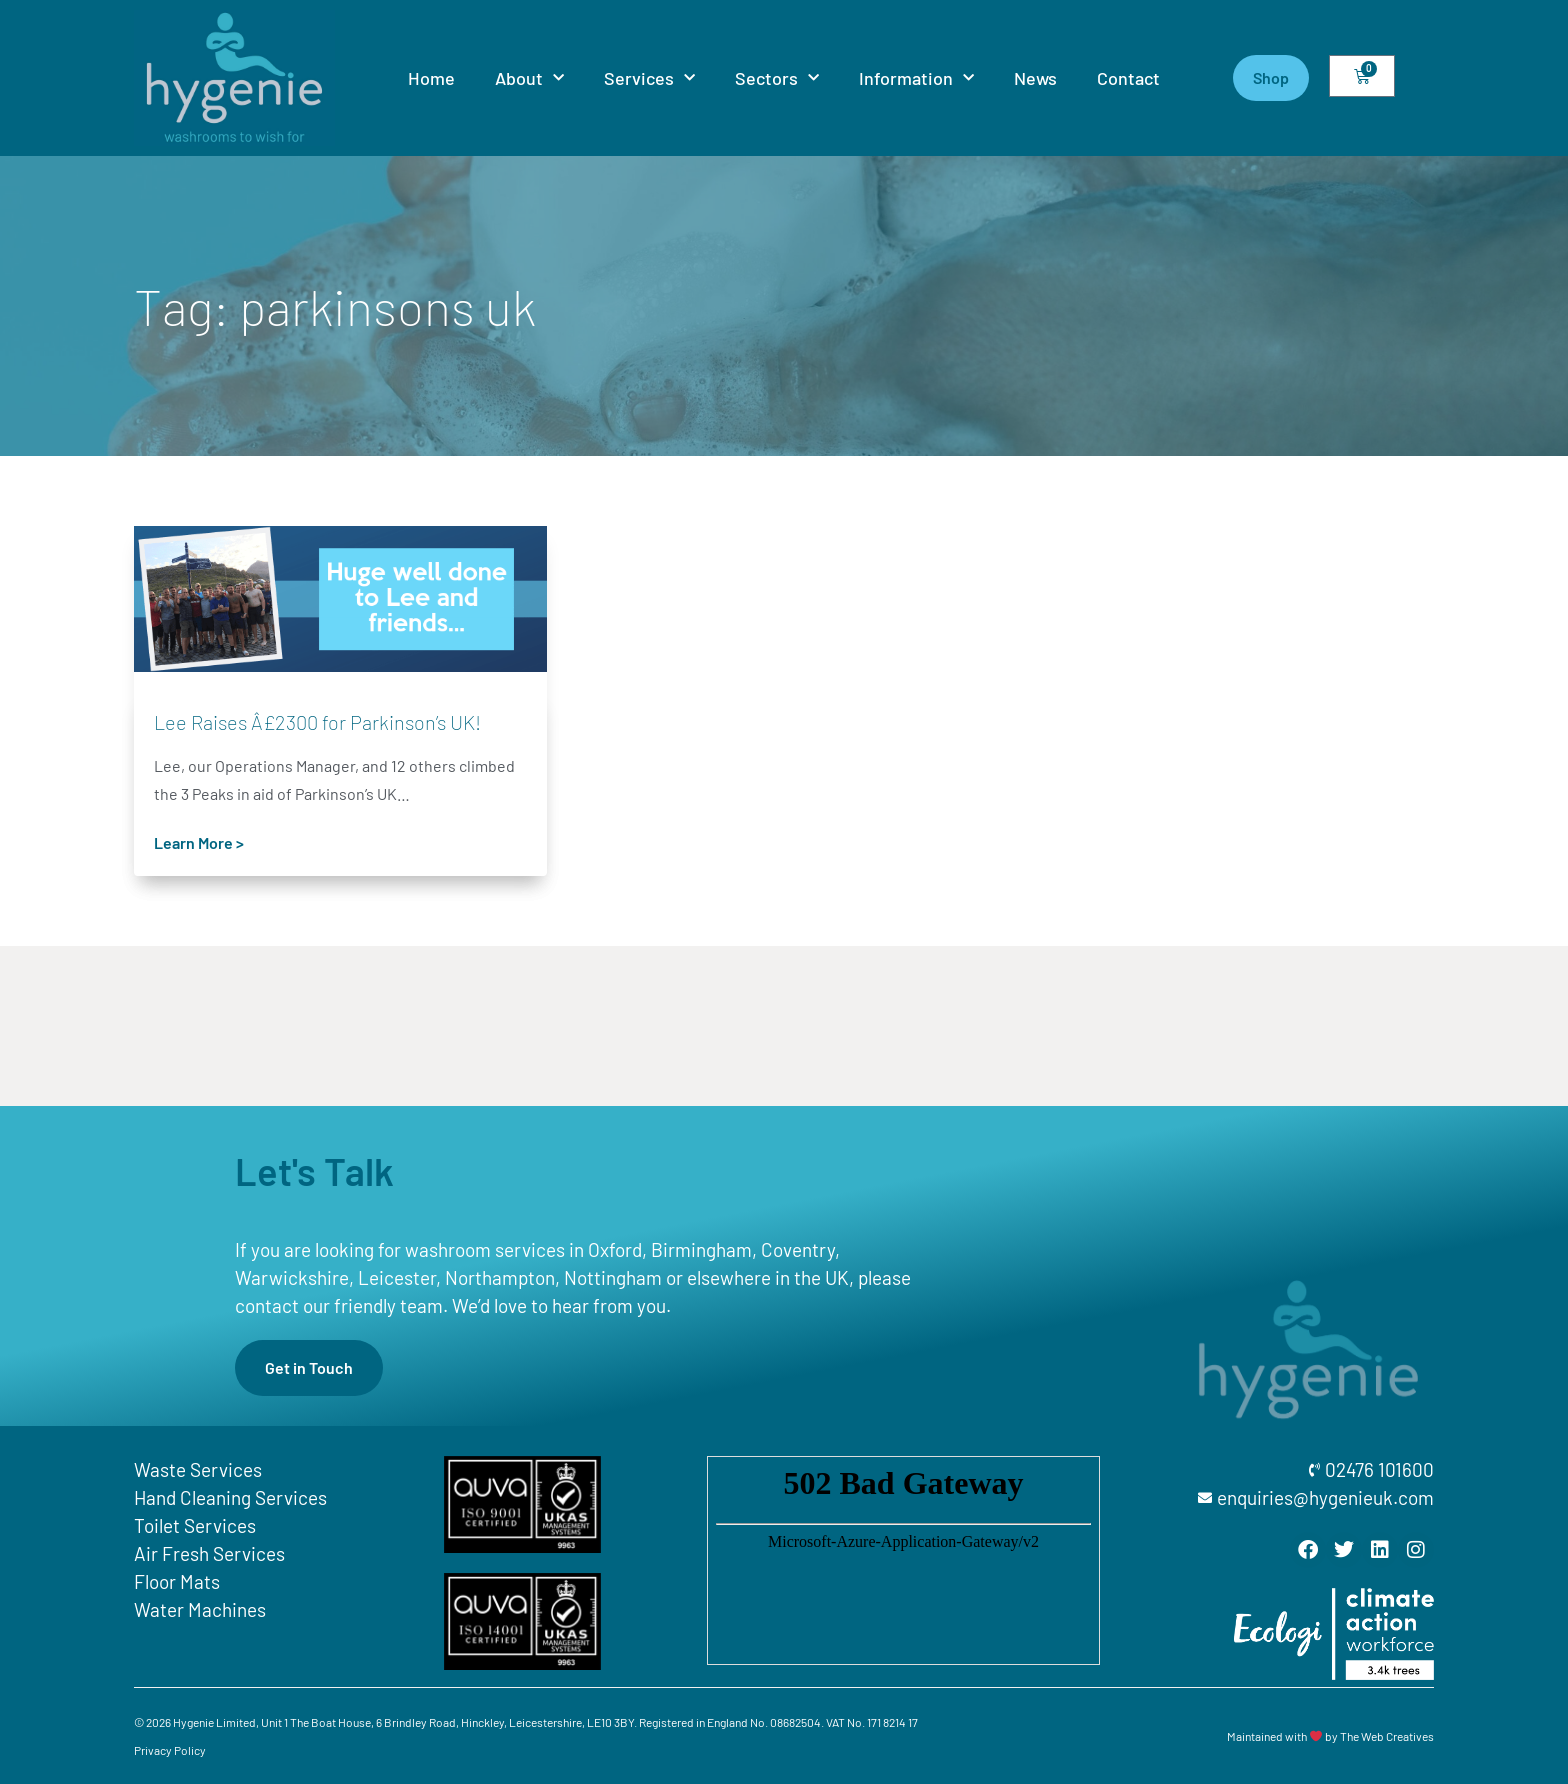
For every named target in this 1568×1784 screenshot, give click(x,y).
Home (431, 78)
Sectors (777, 78)
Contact (1128, 78)
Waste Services (198, 1469)
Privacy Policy (170, 1750)
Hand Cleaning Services (230, 1497)
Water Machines (200, 1609)
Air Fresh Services (209, 1553)
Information (916, 78)
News (1035, 78)
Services (649, 78)
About (529, 78)
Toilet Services (195, 1525)
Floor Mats (177, 1581)
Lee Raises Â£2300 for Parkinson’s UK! (317, 722)
